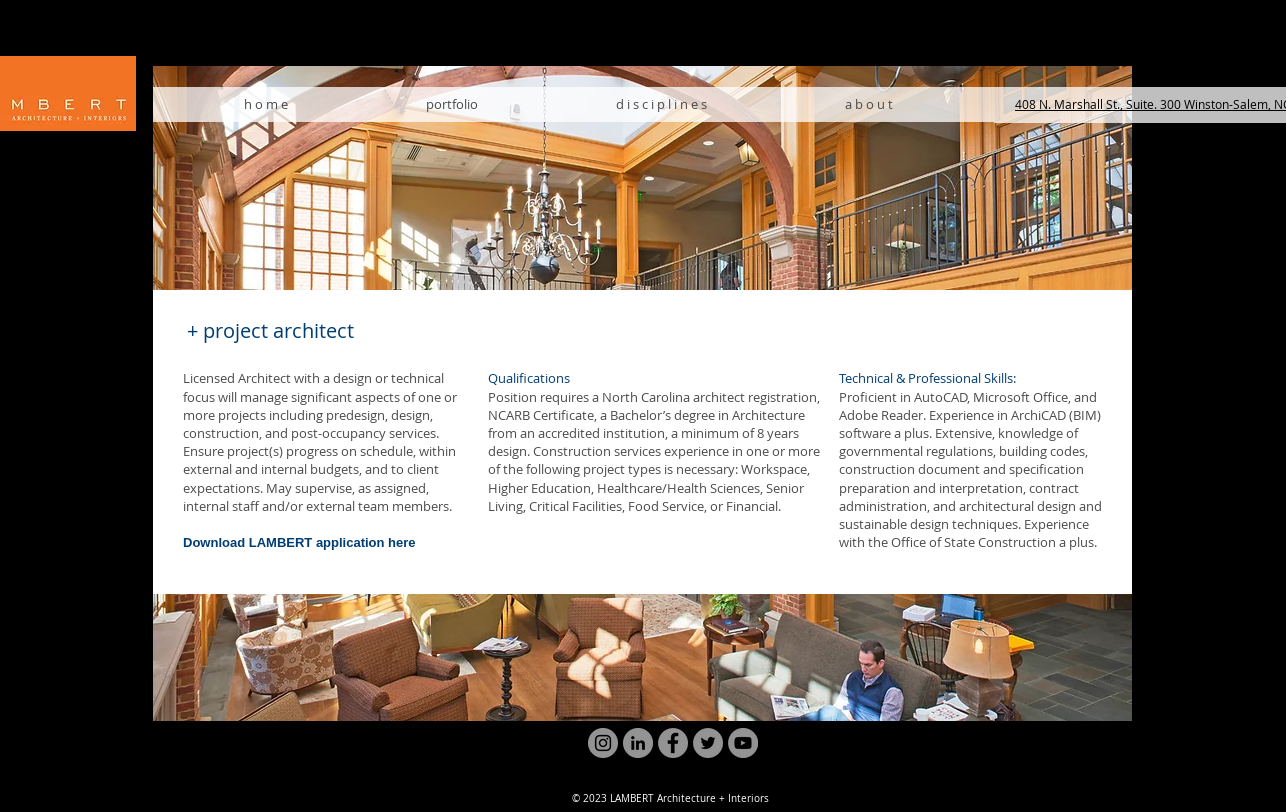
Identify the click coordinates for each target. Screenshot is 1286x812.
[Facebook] (673, 743)
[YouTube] (743, 743)
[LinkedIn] (638, 743)
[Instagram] (603, 743)
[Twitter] (708, 743)
